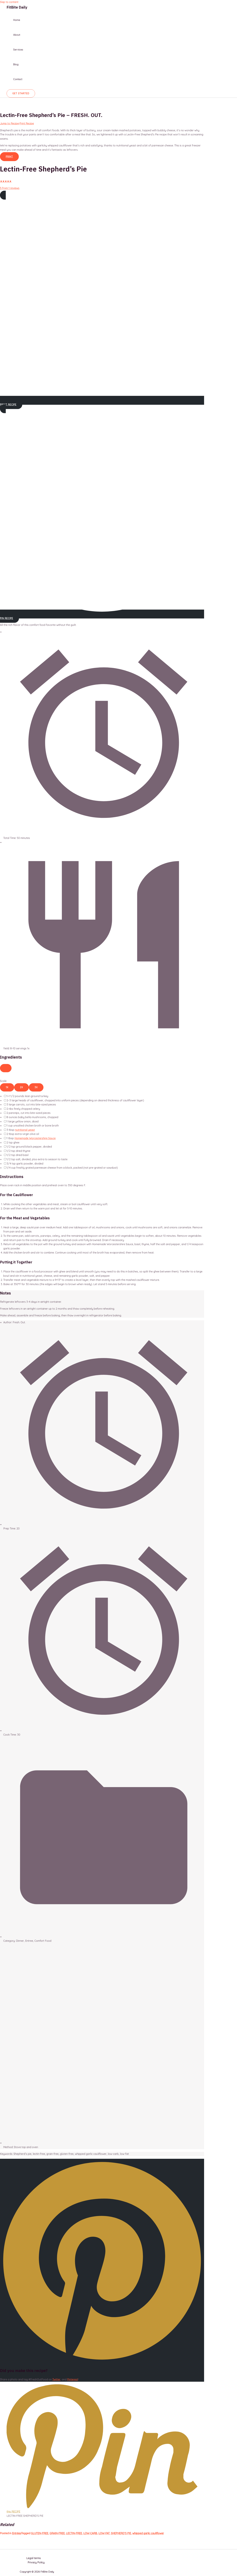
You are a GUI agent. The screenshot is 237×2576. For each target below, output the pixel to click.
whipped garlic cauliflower (148, 2533)
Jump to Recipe (9, 123)
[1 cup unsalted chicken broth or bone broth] (5, 1125)
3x (36, 1087)
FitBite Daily (17, 7)
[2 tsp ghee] (5, 1142)
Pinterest (72, 2379)
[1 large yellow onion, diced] (5, 1121)
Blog (15, 64)
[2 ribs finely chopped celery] (5, 1109)
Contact (17, 79)
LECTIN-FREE (74, 2533)
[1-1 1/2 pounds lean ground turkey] (5, 1096)
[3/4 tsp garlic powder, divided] (5, 1163)
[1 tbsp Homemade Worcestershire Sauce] (5, 1138)
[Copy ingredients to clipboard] (6, 1068)
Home (16, 20)
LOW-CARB (90, 2533)
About (16, 34)
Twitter (56, 2379)
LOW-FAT (104, 2533)
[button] (21, 93)
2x (21, 1087)
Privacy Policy (36, 2562)
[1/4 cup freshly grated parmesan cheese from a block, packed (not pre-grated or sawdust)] (5, 1167)
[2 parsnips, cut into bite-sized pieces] (5, 1113)
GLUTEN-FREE (39, 2533)
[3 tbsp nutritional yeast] (5, 1130)
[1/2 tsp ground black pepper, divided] (5, 1146)
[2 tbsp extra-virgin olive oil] (5, 1134)
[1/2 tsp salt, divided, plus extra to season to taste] (5, 1159)
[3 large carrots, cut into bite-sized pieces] (5, 1104)
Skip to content (9, 2)
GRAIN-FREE (57, 2533)
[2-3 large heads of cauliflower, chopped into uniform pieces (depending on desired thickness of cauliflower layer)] (5, 1100)
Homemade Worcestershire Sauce (35, 1138)
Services (18, 49)
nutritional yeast (25, 1129)
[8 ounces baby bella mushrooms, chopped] (5, 1117)
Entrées (16, 2533)
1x (7, 1087)
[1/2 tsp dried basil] (5, 1155)
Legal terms (33, 2558)
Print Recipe (26, 123)
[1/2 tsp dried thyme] (5, 1151)
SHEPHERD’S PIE (121, 2533)
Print (9, 156)
